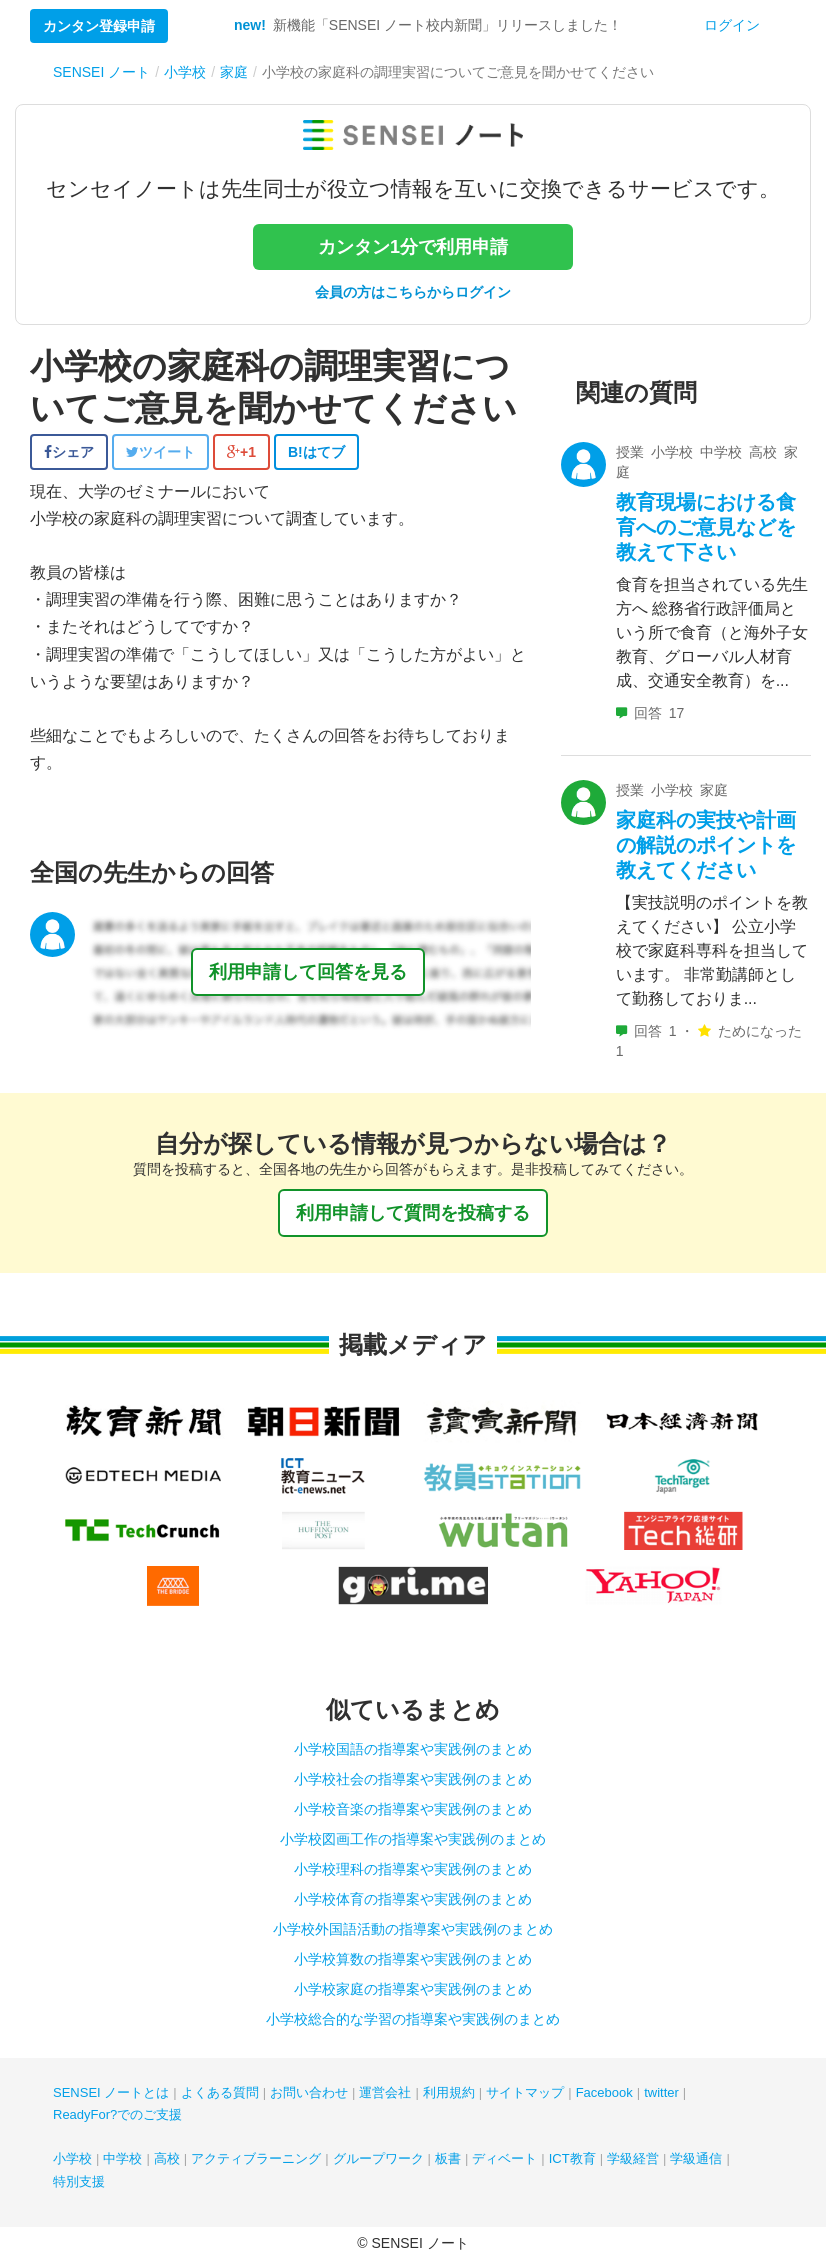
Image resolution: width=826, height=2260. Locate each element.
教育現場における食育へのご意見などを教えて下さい (706, 527)
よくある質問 (220, 2092)
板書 (448, 2158)
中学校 (122, 2158)
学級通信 (696, 2158)
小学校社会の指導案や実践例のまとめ (413, 1779)
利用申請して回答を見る (308, 972)
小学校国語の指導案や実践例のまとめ (413, 1749)
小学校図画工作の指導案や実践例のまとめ (413, 1839)
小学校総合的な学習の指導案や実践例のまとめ (413, 2019)
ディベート (504, 2158)
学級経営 (633, 2158)
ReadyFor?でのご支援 (117, 2114)
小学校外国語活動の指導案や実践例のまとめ (413, 1929)
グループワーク (378, 2158)
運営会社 (385, 2092)
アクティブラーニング (256, 2158)
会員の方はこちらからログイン (413, 292)
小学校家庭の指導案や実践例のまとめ (413, 1989)
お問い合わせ (309, 2092)
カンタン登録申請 (99, 26)
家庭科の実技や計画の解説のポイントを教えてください (706, 845)
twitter (661, 2092)
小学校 (72, 2158)
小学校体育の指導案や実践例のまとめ (413, 1899)
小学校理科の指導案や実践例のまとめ (413, 1869)
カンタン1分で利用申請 (413, 247)
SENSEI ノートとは (111, 2092)
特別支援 (79, 2181)
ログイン (732, 25)
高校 (167, 2158)
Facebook (604, 2092)
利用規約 (449, 2092)
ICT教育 (572, 2158)
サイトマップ (525, 2092)
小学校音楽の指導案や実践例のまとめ (413, 1809)
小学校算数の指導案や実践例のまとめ (413, 1959)
